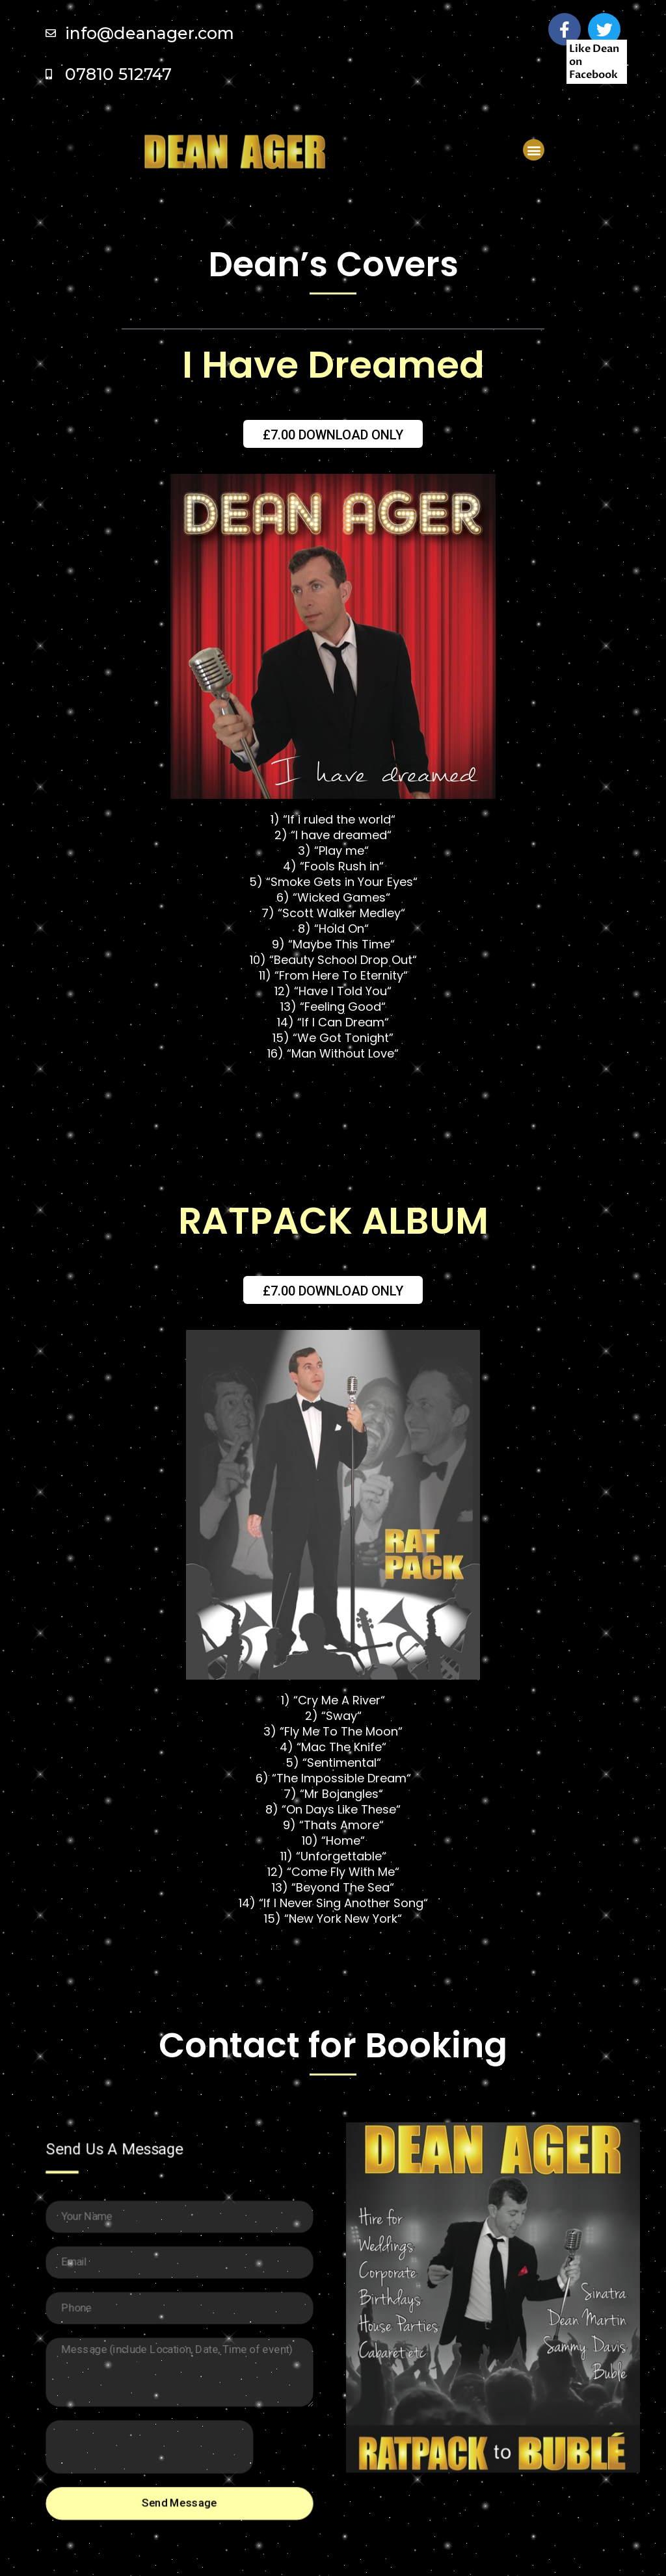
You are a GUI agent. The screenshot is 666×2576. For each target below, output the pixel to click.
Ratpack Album (333, 1221)
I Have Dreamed (333, 365)
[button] (533, 150)
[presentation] (150, 2443)
